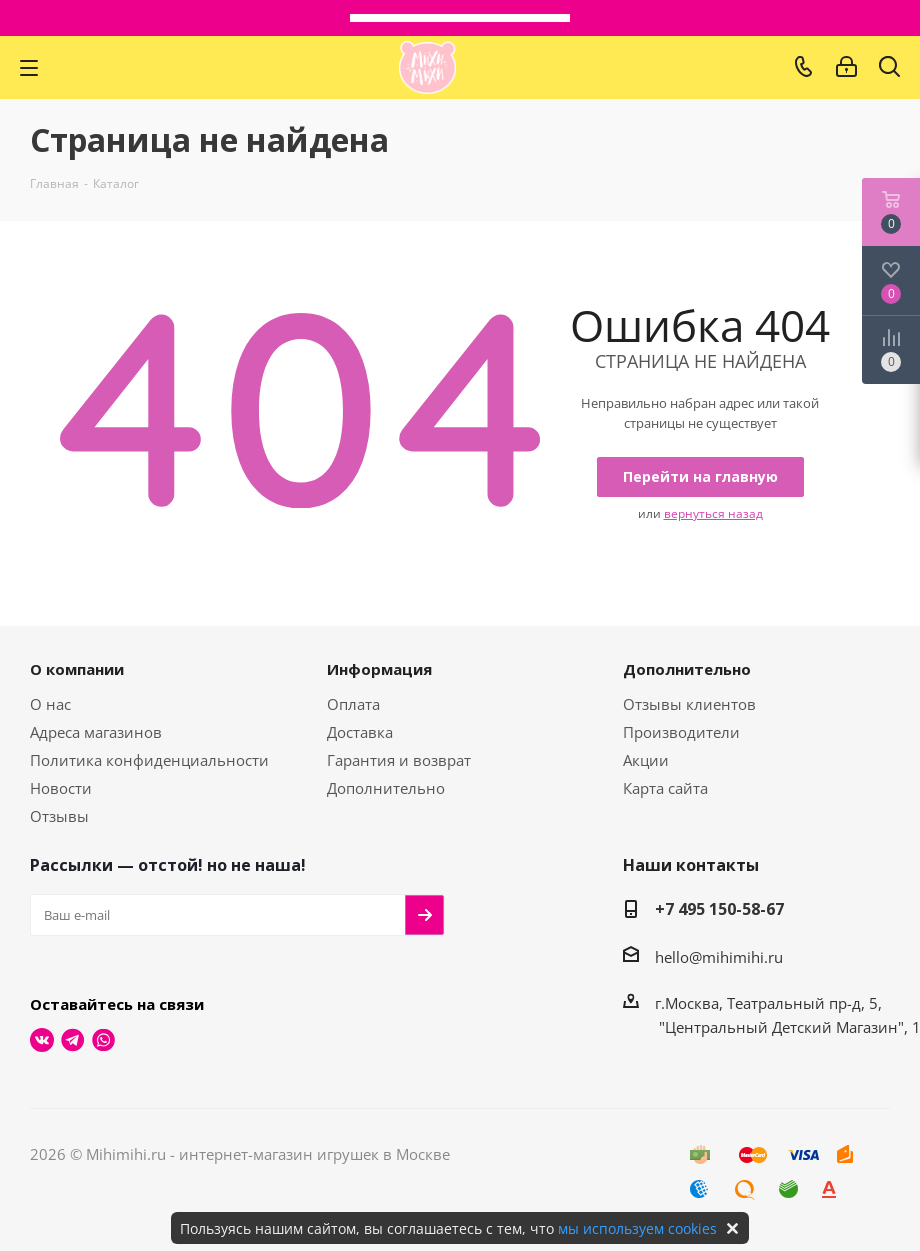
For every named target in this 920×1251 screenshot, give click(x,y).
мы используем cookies (637, 1228)
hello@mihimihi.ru (719, 957)
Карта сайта (665, 788)
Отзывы (59, 816)
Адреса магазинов (96, 732)
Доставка (360, 732)
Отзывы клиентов (689, 704)
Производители (681, 732)
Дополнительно (386, 788)
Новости (61, 788)
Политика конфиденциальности (149, 760)
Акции (646, 760)
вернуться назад (713, 513)
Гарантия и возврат (399, 760)
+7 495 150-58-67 (719, 909)
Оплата (353, 704)
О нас (50, 704)
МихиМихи (427, 67)
